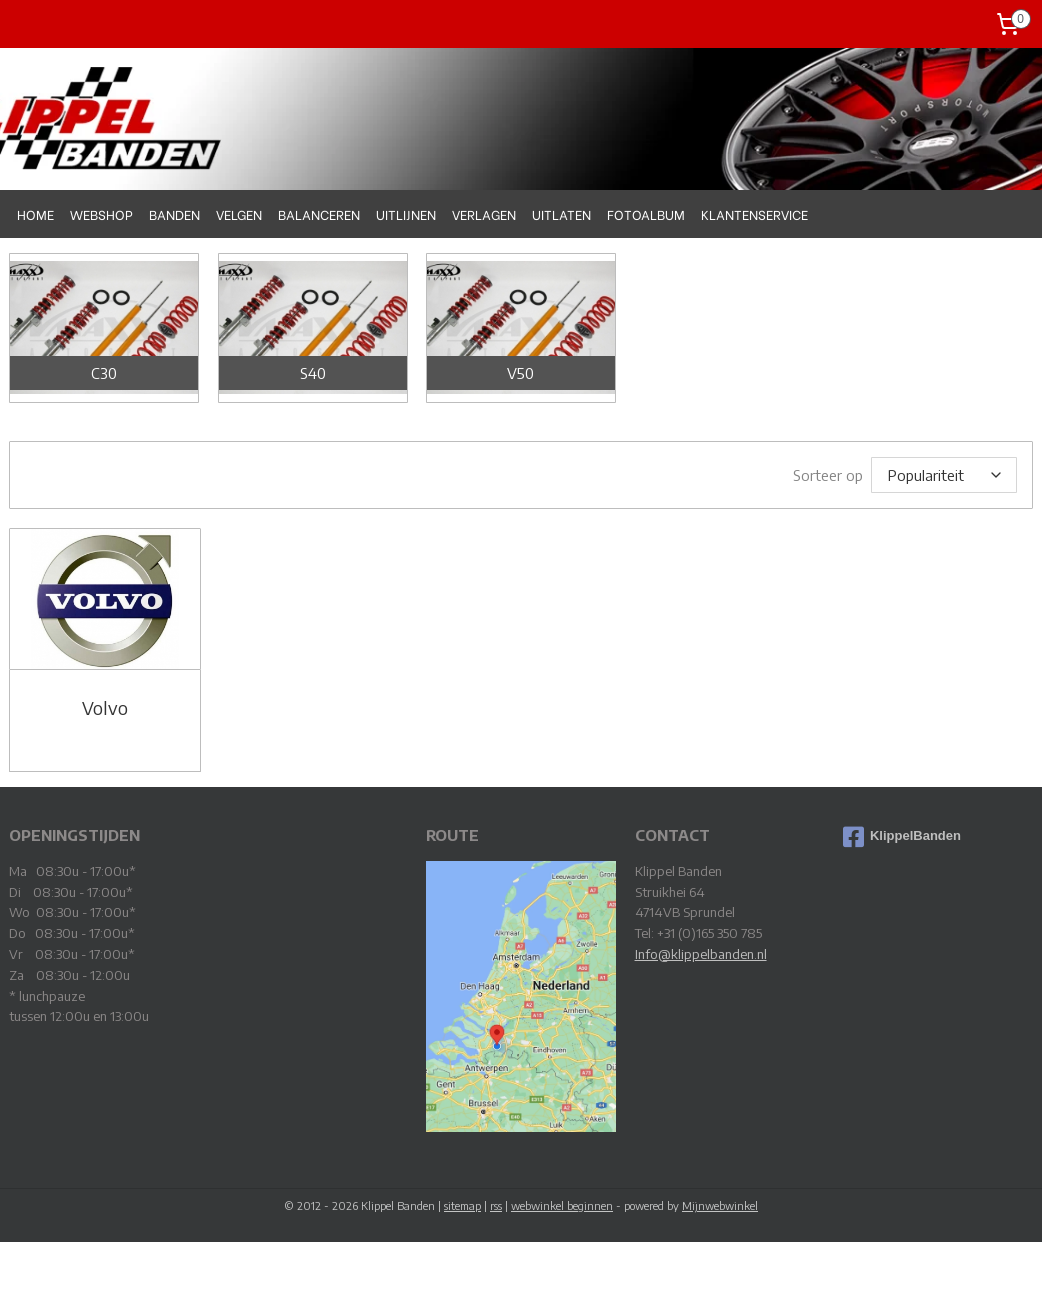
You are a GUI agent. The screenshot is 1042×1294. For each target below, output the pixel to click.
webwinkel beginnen (562, 1204)
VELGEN (239, 213)
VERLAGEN (484, 213)
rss (496, 1204)
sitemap (462, 1204)
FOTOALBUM (646, 213)
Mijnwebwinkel (720, 1204)
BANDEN (174, 213)
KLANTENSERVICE (754, 213)
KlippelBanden (902, 836)
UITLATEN (561, 213)
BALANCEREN (319, 213)
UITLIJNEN (406, 213)
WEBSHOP (101, 213)
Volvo (105, 707)
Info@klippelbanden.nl (701, 953)
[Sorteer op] (944, 474)
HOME (35, 213)
